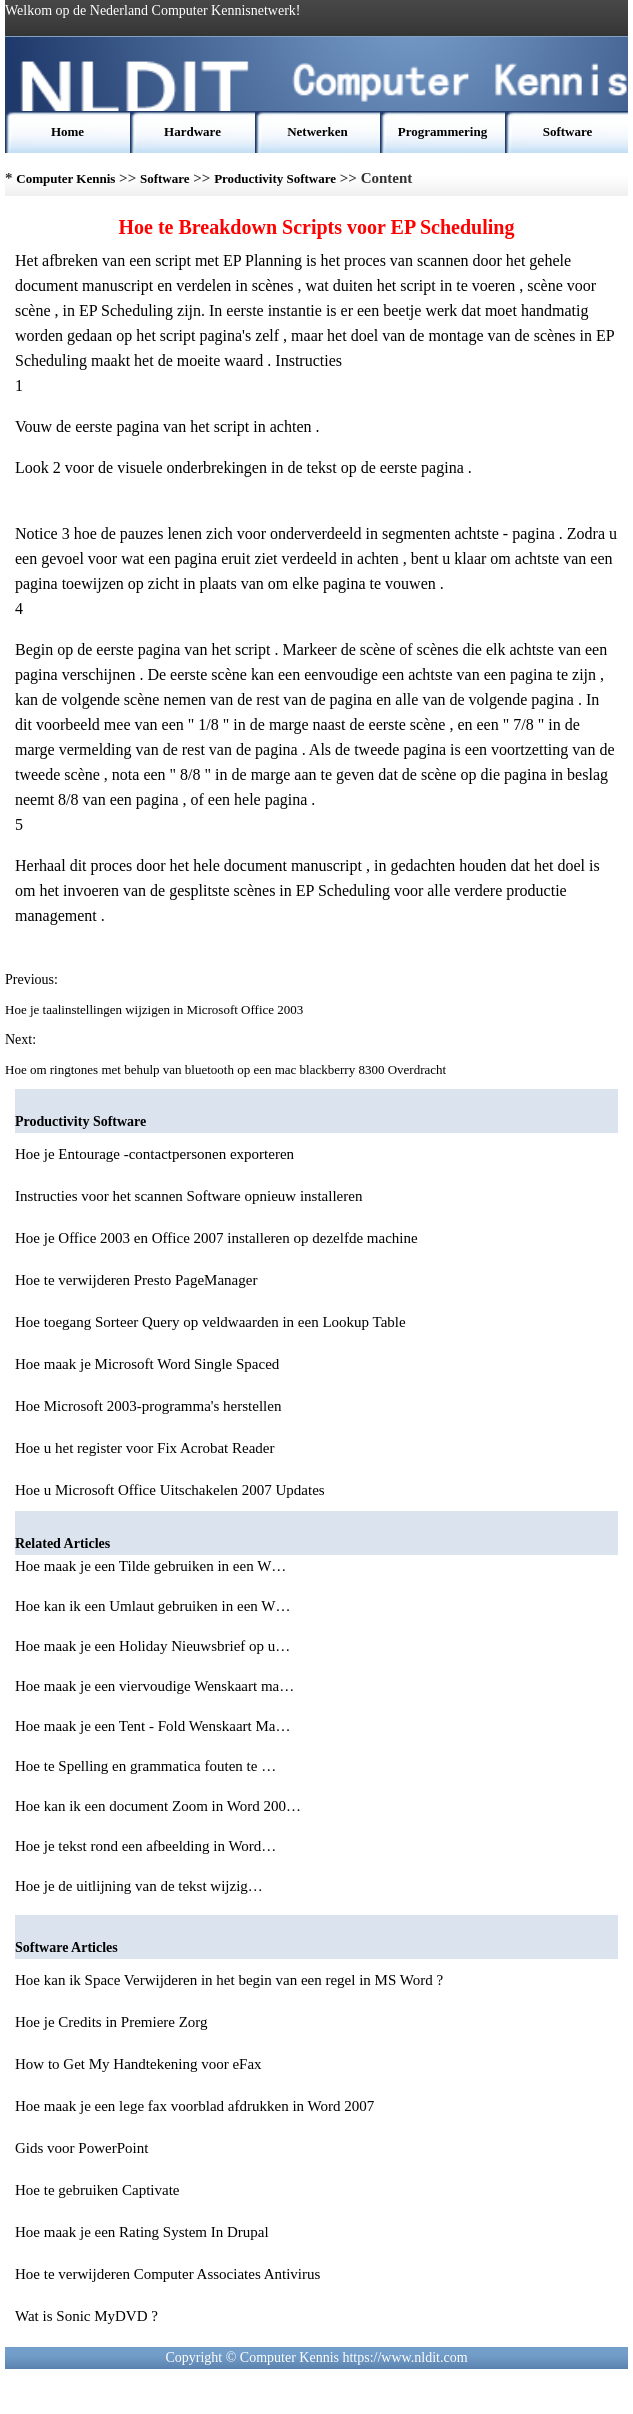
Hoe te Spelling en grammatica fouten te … (145, 1766)
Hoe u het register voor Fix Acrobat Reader (145, 1448)
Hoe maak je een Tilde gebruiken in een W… (150, 1566)
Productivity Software (275, 178)
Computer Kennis (65, 178)
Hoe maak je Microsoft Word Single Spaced (147, 1364)
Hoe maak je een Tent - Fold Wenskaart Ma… (152, 1726)
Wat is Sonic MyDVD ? (86, 2316)
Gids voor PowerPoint (81, 2148)
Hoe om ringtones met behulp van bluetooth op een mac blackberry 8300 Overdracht (227, 1069)
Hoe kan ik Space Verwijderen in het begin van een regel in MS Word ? (229, 1980)
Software (568, 131)
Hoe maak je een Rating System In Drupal (142, 2232)
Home (67, 131)
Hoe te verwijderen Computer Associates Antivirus (167, 2274)
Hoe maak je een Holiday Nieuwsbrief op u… (152, 1646)
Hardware (192, 131)
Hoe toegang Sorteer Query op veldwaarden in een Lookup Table (210, 1322)
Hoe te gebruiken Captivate (97, 2190)
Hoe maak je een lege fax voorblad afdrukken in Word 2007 (194, 2106)
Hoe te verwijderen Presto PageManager (136, 1280)
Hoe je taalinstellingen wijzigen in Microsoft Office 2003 (156, 1009)
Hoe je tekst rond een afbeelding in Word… (145, 1846)
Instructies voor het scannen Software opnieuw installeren (188, 1196)
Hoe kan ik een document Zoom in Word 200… (158, 1806)
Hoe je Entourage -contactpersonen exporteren (154, 1154)
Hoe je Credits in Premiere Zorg (111, 2022)
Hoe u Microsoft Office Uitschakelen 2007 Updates (170, 1490)
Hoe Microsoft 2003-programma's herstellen (148, 1406)
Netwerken (317, 131)
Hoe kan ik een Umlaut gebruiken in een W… (152, 1606)
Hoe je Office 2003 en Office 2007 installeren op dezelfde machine (216, 1238)
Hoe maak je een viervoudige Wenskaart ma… (154, 1686)
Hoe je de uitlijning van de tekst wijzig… (139, 1886)
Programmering (442, 131)
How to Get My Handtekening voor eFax (138, 2064)
